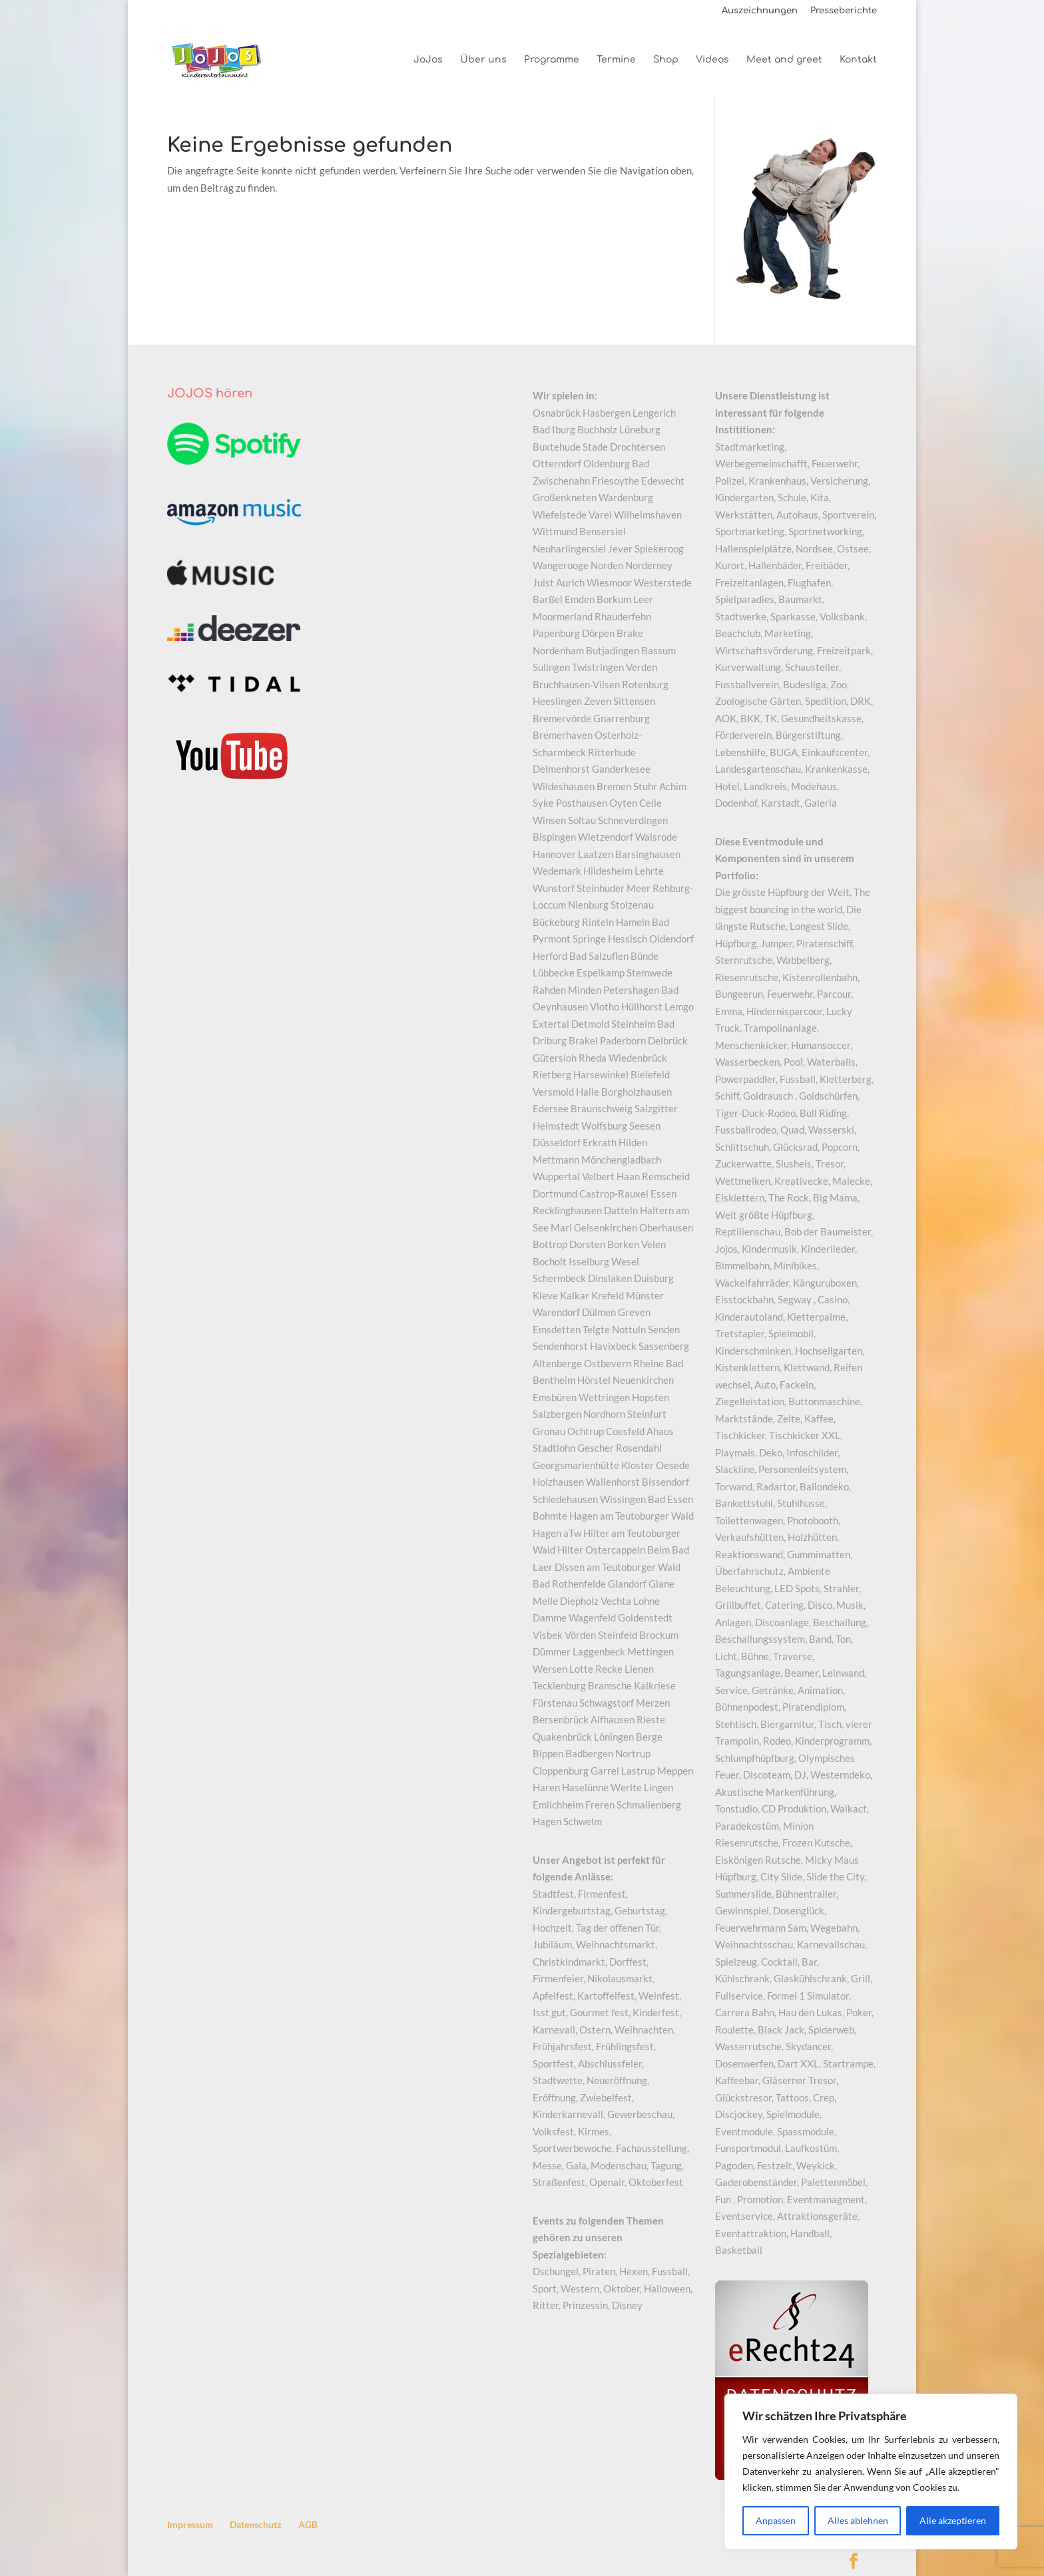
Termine (616, 60)
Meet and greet (784, 60)
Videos (712, 60)
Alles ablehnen (858, 2520)
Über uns (483, 60)
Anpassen (776, 2520)
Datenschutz (256, 2524)
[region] (870, 2471)
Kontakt (858, 60)
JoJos (428, 60)
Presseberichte (843, 11)
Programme (551, 60)
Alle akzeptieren (952, 2520)
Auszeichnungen (760, 11)
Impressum (190, 2524)
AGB (308, 2524)
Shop (665, 60)
